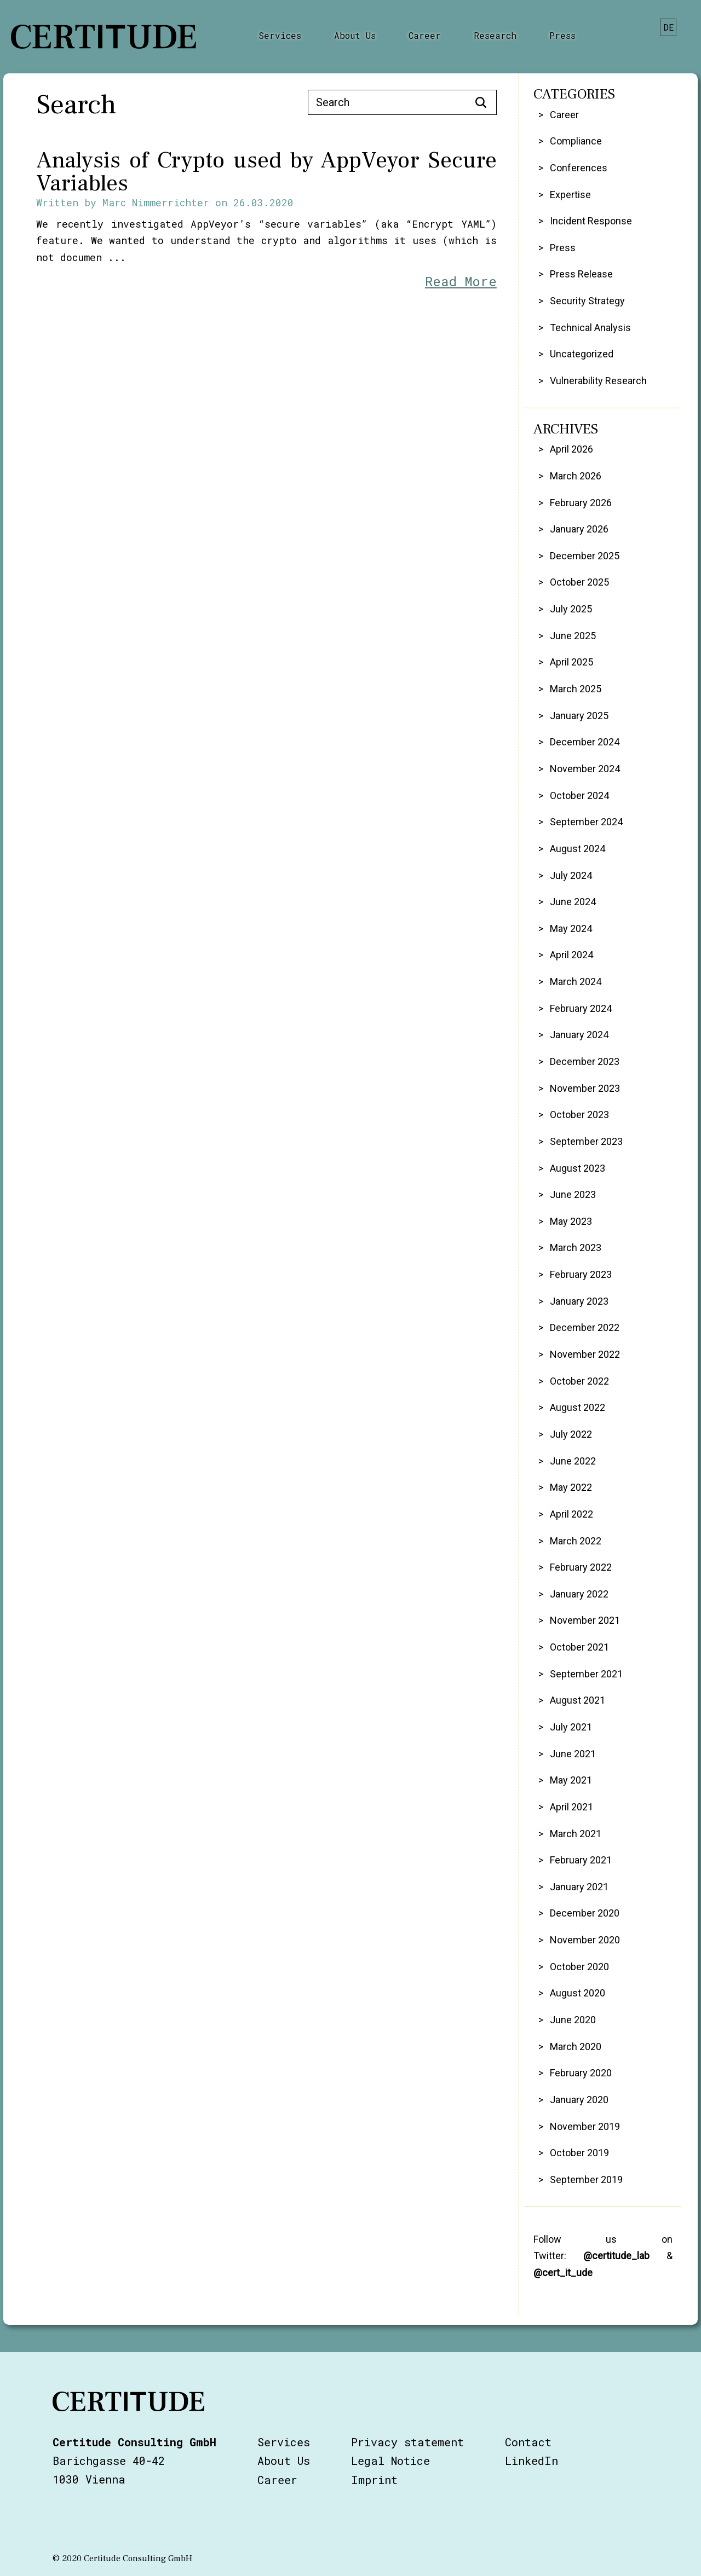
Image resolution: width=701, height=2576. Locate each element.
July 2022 (571, 1434)
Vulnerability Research (598, 380)
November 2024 (585, 768)
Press (562, 35)
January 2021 (579, 1886)
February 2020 (581, 2073)
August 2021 (577, 1700)
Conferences (578, 167)
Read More (461, 281)
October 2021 (579, 1647)
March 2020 (575, 2046)
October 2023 (579, 1114)
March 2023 (575, 1247)
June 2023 (573, 1194)
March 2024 (575, 981)
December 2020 (584, 1913)
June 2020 (573, 2019)
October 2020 (579, 1966)
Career (425, 35)
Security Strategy (587, 300)
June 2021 (573, 1753)
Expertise (570, 194)
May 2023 (571, 1221)
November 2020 (585, 1940)
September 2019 (586, 2179)
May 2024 (571, 928)
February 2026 (581, 502)
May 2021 (571, 1780)
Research (495, 35)
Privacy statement (407, 2442)
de (668, 27)
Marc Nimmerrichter (155, 202)
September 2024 (586, 821)
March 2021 (575, 1833)
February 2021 (581, 1860)
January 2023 (579, 1301)
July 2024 (571, 875)
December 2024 (584, 742)
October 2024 (579, 795)
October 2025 (579, 582)
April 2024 (571, 954)
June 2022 (573, 1461)
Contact (528, 2442)
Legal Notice (390, 2460)
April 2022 (571, 1514)
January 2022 (579, 1594)
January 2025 (579, 715)
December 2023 (584, 1061)
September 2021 (586, 1674)
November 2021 (585, 1620)
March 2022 (575, 1541)
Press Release (581, 274)
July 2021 (571, 1727)
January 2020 (579, 2099)
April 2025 (571, 662)
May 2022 (571, 1487)
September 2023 (586, 1141)
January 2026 (579, 529)
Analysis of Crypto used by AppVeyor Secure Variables (266, 172)
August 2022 (577, 1407)
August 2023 (577, 1168)
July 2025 (571, 609)
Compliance (576, 141)
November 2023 (585, 1088)
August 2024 (577, 848)
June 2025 (573, 635)
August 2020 (577, 1993)
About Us (355, 35)
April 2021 (571, 1807)
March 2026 (575, 476)
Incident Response (591, 221)
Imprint (374, 2480)
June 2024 (573, 901)
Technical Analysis (590, 327)
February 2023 (581, 1274)
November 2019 (585, 2126)
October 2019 (579, 2152)
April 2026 (571, 449)
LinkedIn (531, 2460)
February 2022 (581, 1567)
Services (279, 35)
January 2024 (579, 1034)
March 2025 (575, 688)
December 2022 (584, 1327)
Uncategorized (581, 354)
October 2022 (579, 1381)
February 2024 (581, 1008)
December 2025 (584, 555)
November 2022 (585, 1354)
